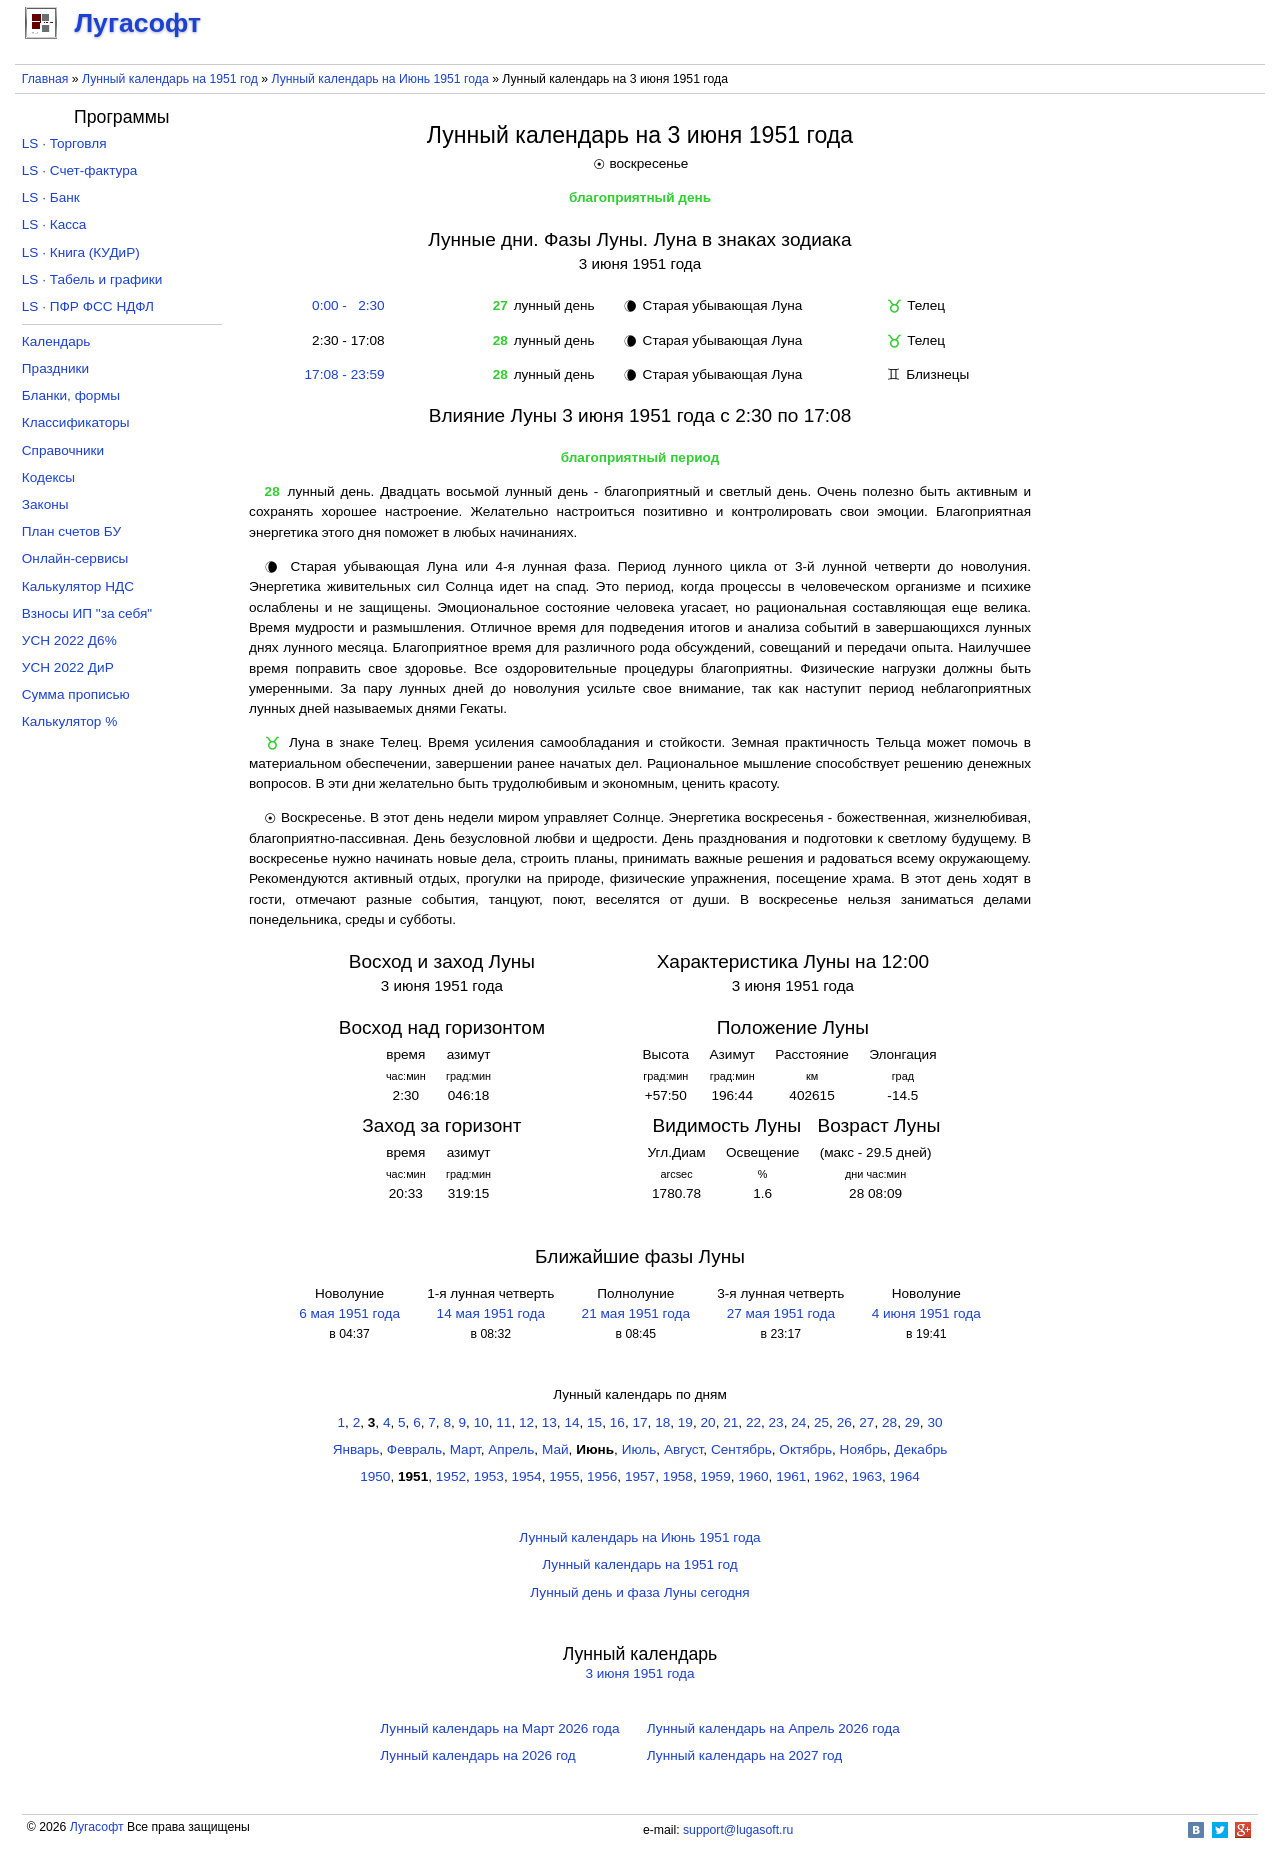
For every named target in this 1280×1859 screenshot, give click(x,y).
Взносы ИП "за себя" (87, 613)
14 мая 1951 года (491, 1313)
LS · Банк (51, 197)
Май (555, 1449)
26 (844, 1422)
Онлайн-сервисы (75, 558)
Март (465, 1449)
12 (526, 1422)
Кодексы (48, 477)
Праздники (55, 368)
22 (753, 1422)
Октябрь (805, 1449)
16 (617, 1422)
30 (934, 1422)
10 (481, 1422)
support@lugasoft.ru (738, 1830)
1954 (526, 1476)
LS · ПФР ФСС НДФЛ (88, 306)
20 (708, 1422)
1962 (829, 1476)
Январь (356, 1449)
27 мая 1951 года (781, 1313)
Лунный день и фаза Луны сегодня (639, 1592)
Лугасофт (97, 1827)
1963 (867, 1476)
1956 (602, 1476)
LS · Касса (54, 224)
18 (662, 1422)
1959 (716, 1476)
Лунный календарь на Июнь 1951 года (380, 79)
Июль (639, 1449)
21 (730, 1422)
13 (549, 1422)
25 (821, 1422)
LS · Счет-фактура (80, 170)
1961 (791, 1476)
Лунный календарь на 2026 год (477, 1755)
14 (571, 1422)
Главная (45, 79)
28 (889, 1422)
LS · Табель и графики (92, 279)
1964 (905, 1476)
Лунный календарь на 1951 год (170, 79)
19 (685, 1422)
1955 (564, 1476)
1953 (489, 1476)
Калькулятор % (69, 721)
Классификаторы (76, 422)
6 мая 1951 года (349, 1313)
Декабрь (920, 1449)
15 (594, 1422)
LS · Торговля (64, 143)
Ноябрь (863, 1449)
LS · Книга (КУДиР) (81, 252)
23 (776, 1422)
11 (503, 1422)
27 (866, 1422)
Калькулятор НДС (78, 586)
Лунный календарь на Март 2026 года (499, 1728)
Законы (45, 504)
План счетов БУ (71, 531)
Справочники (63, 450)
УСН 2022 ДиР (68, 667)
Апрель (511, 1449)
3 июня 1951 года (639, 1673)
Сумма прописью (76, 694)
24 (798, 1422)
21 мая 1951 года (636, 1313)
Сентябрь (741, 1449)
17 (639, 1422)
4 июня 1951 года (926, 1313)
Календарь (56, 341)
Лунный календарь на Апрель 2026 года (773, 1728)
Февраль (414, 1449)
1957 (640, 1476)
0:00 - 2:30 (345, 305)
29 (912, 1422)
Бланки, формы (71, 395)
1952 (451, 1476)
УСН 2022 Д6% (69, 640)
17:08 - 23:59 (345, 374)
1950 (375, 1476)
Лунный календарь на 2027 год (744, 1755)
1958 (678, 1476)
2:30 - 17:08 (345, 340)
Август (683, 1449)
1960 (753, 1476)
